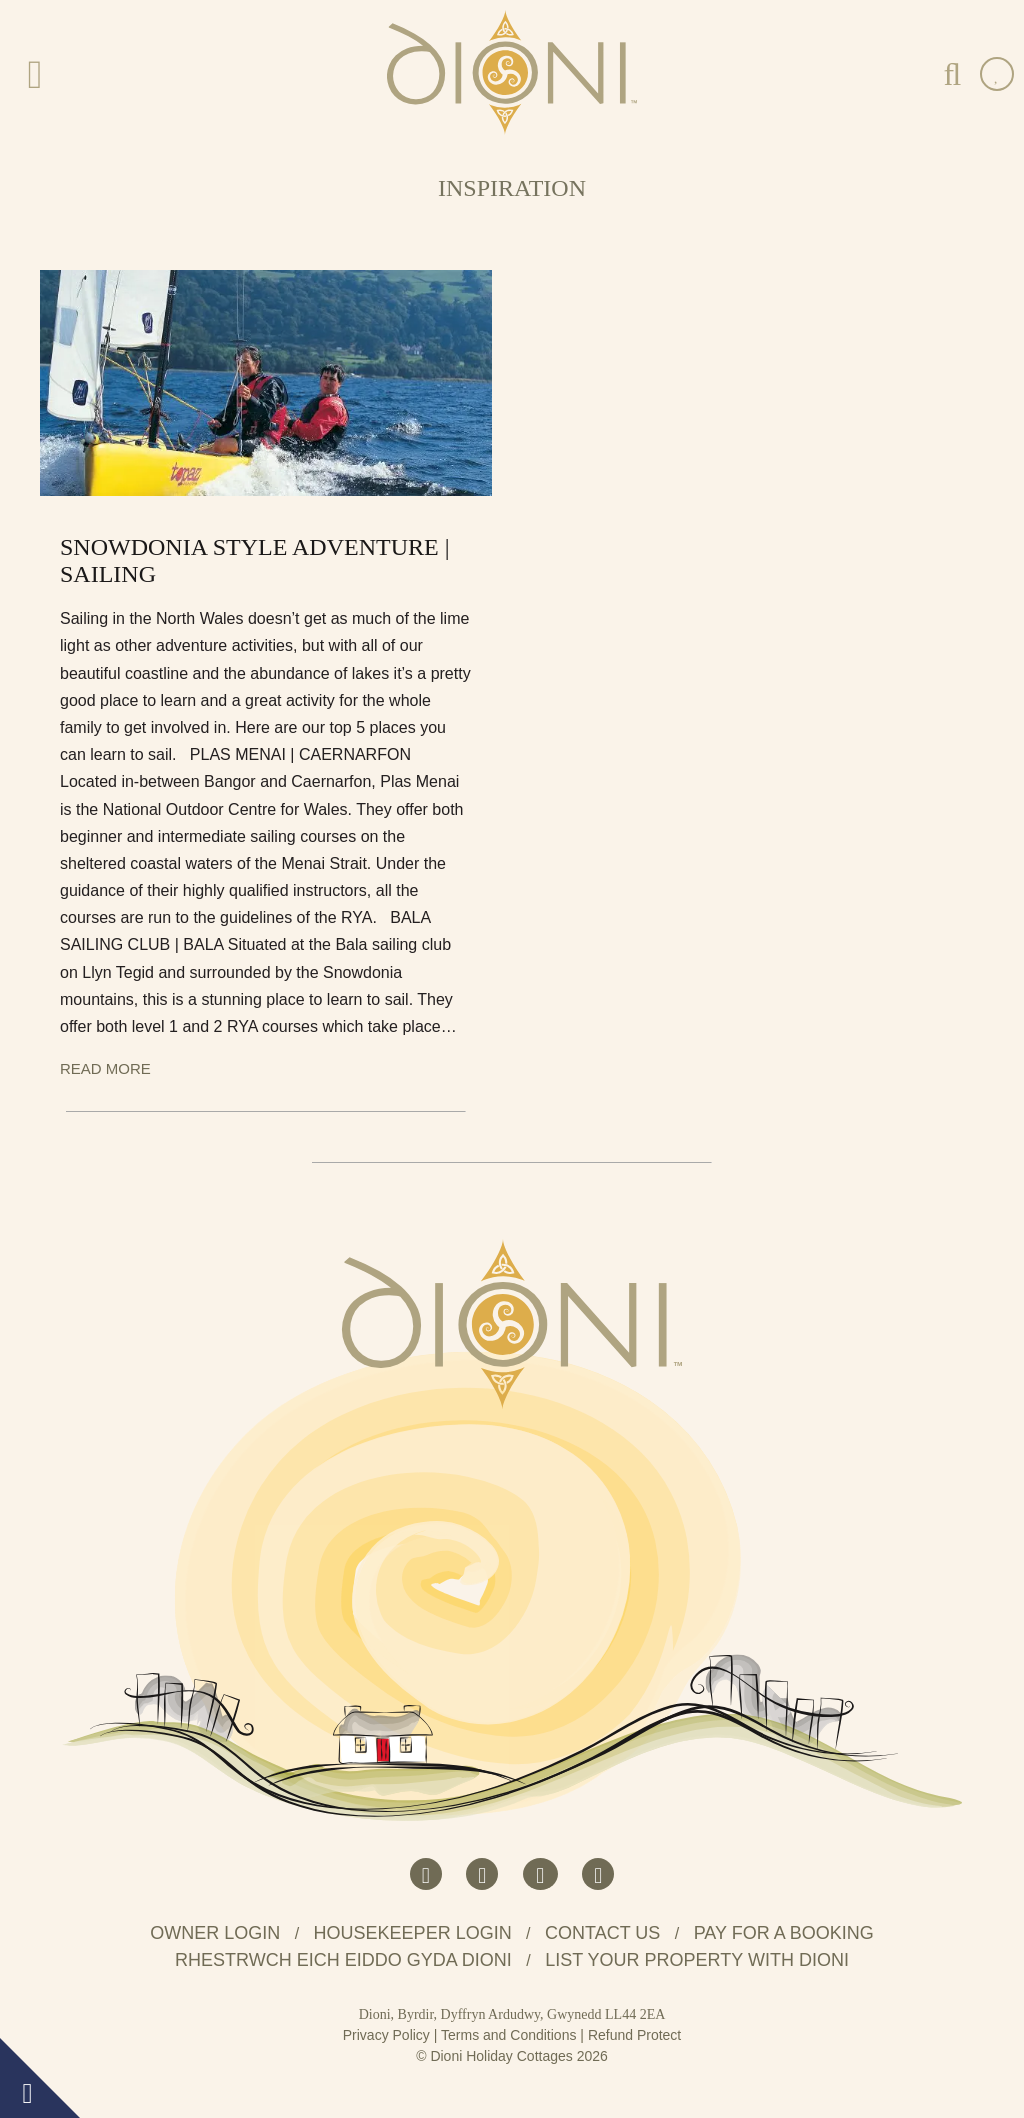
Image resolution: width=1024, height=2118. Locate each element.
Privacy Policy (386, 2035)
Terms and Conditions (508, 2035)
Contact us (602, 1933)
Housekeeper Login (413, 1933)
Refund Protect (634, 2035)
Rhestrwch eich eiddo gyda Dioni (343, 1960)
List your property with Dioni (697, 1960)
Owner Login (215, 1933)
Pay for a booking (784, 1933)
